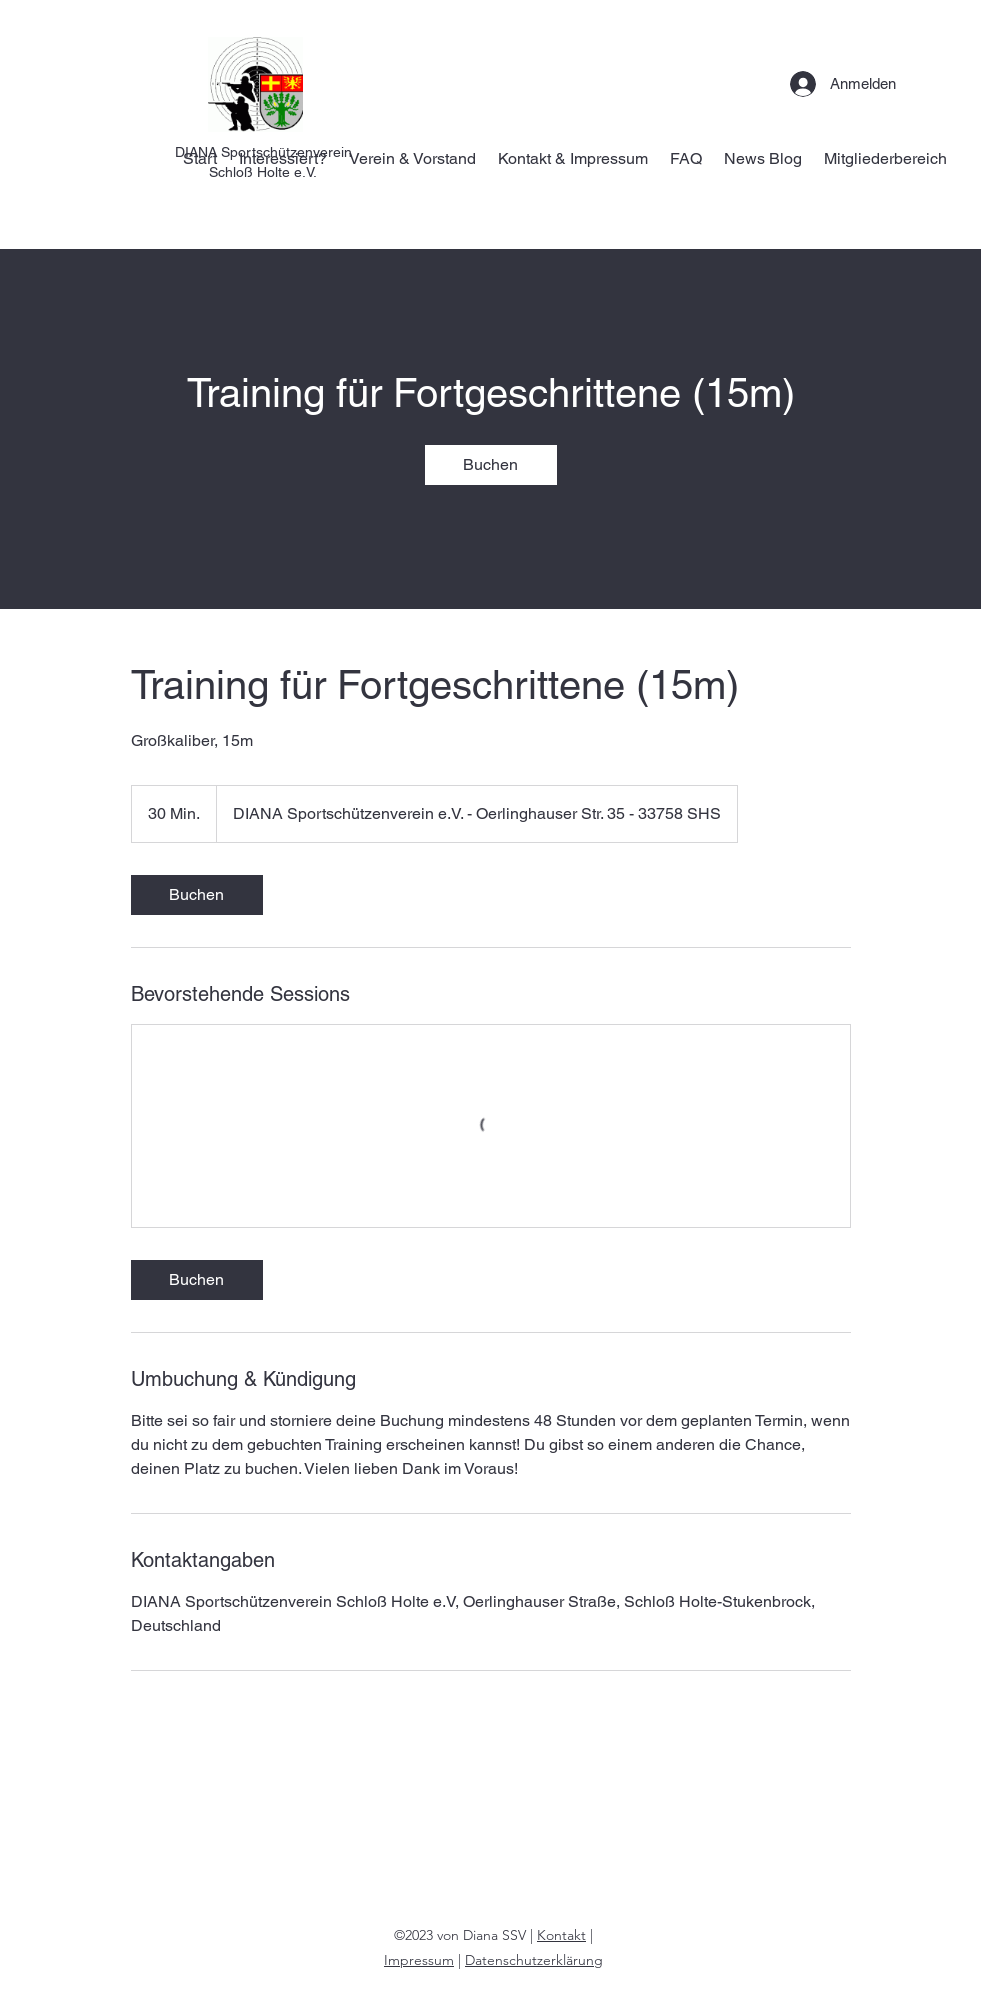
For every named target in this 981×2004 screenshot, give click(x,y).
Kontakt (561, 1935)
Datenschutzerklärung (534, 1960)
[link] (491, 465)
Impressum (419, 1960)
